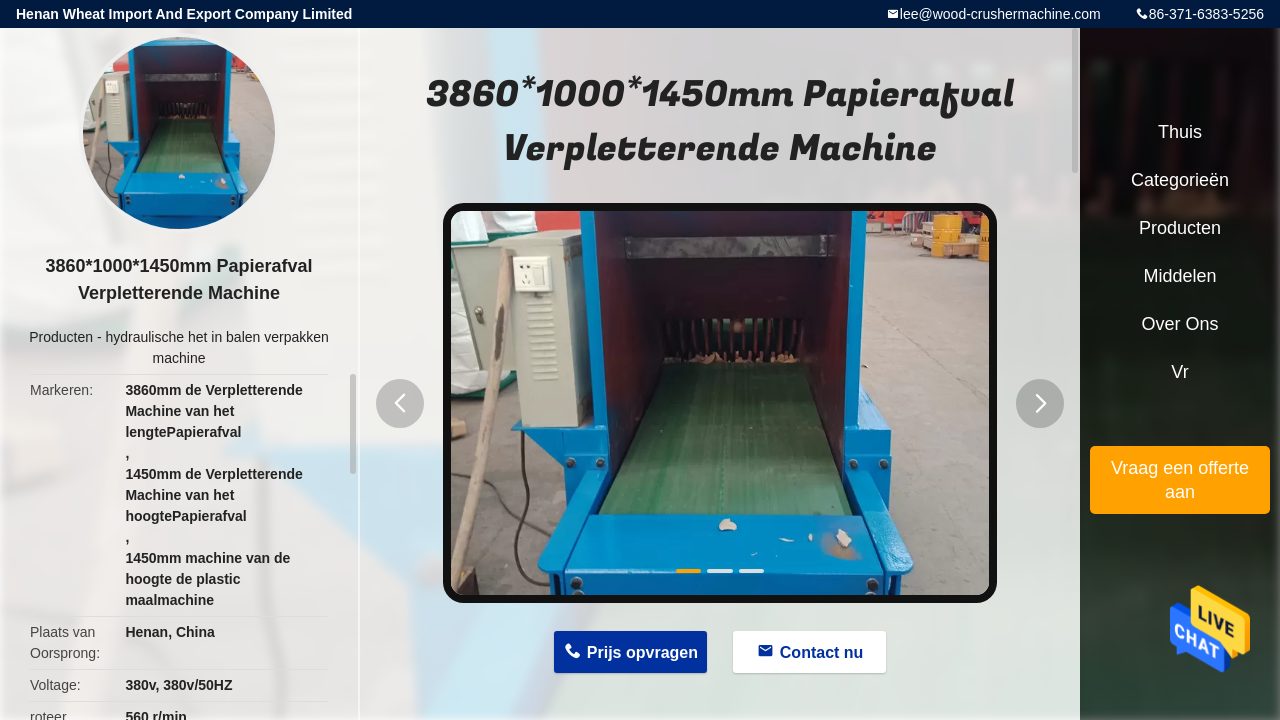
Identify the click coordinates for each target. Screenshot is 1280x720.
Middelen (1179, 276)
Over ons (1179, 324)
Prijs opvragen (642, 652)
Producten (61, 337)
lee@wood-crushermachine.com (1000, 14)
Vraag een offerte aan (1180, 480)
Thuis (1180, 132)
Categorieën (1180, 180)
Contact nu (822, 652)
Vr (1179, 372)
